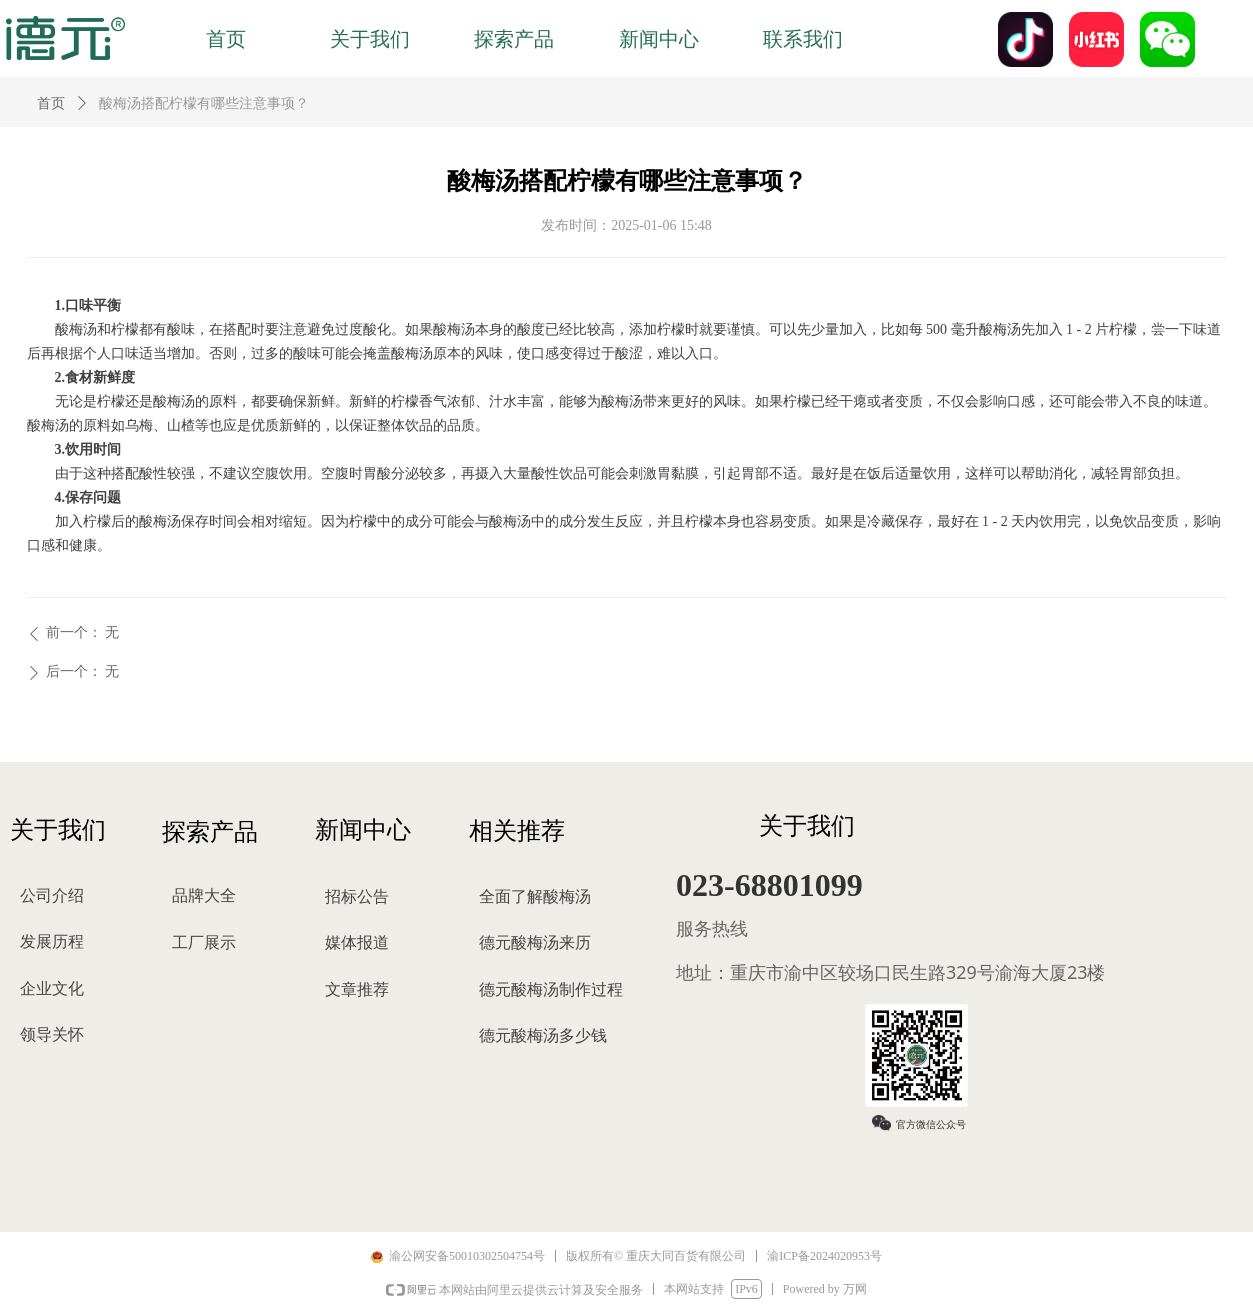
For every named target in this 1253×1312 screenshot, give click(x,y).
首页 (51, 103)
